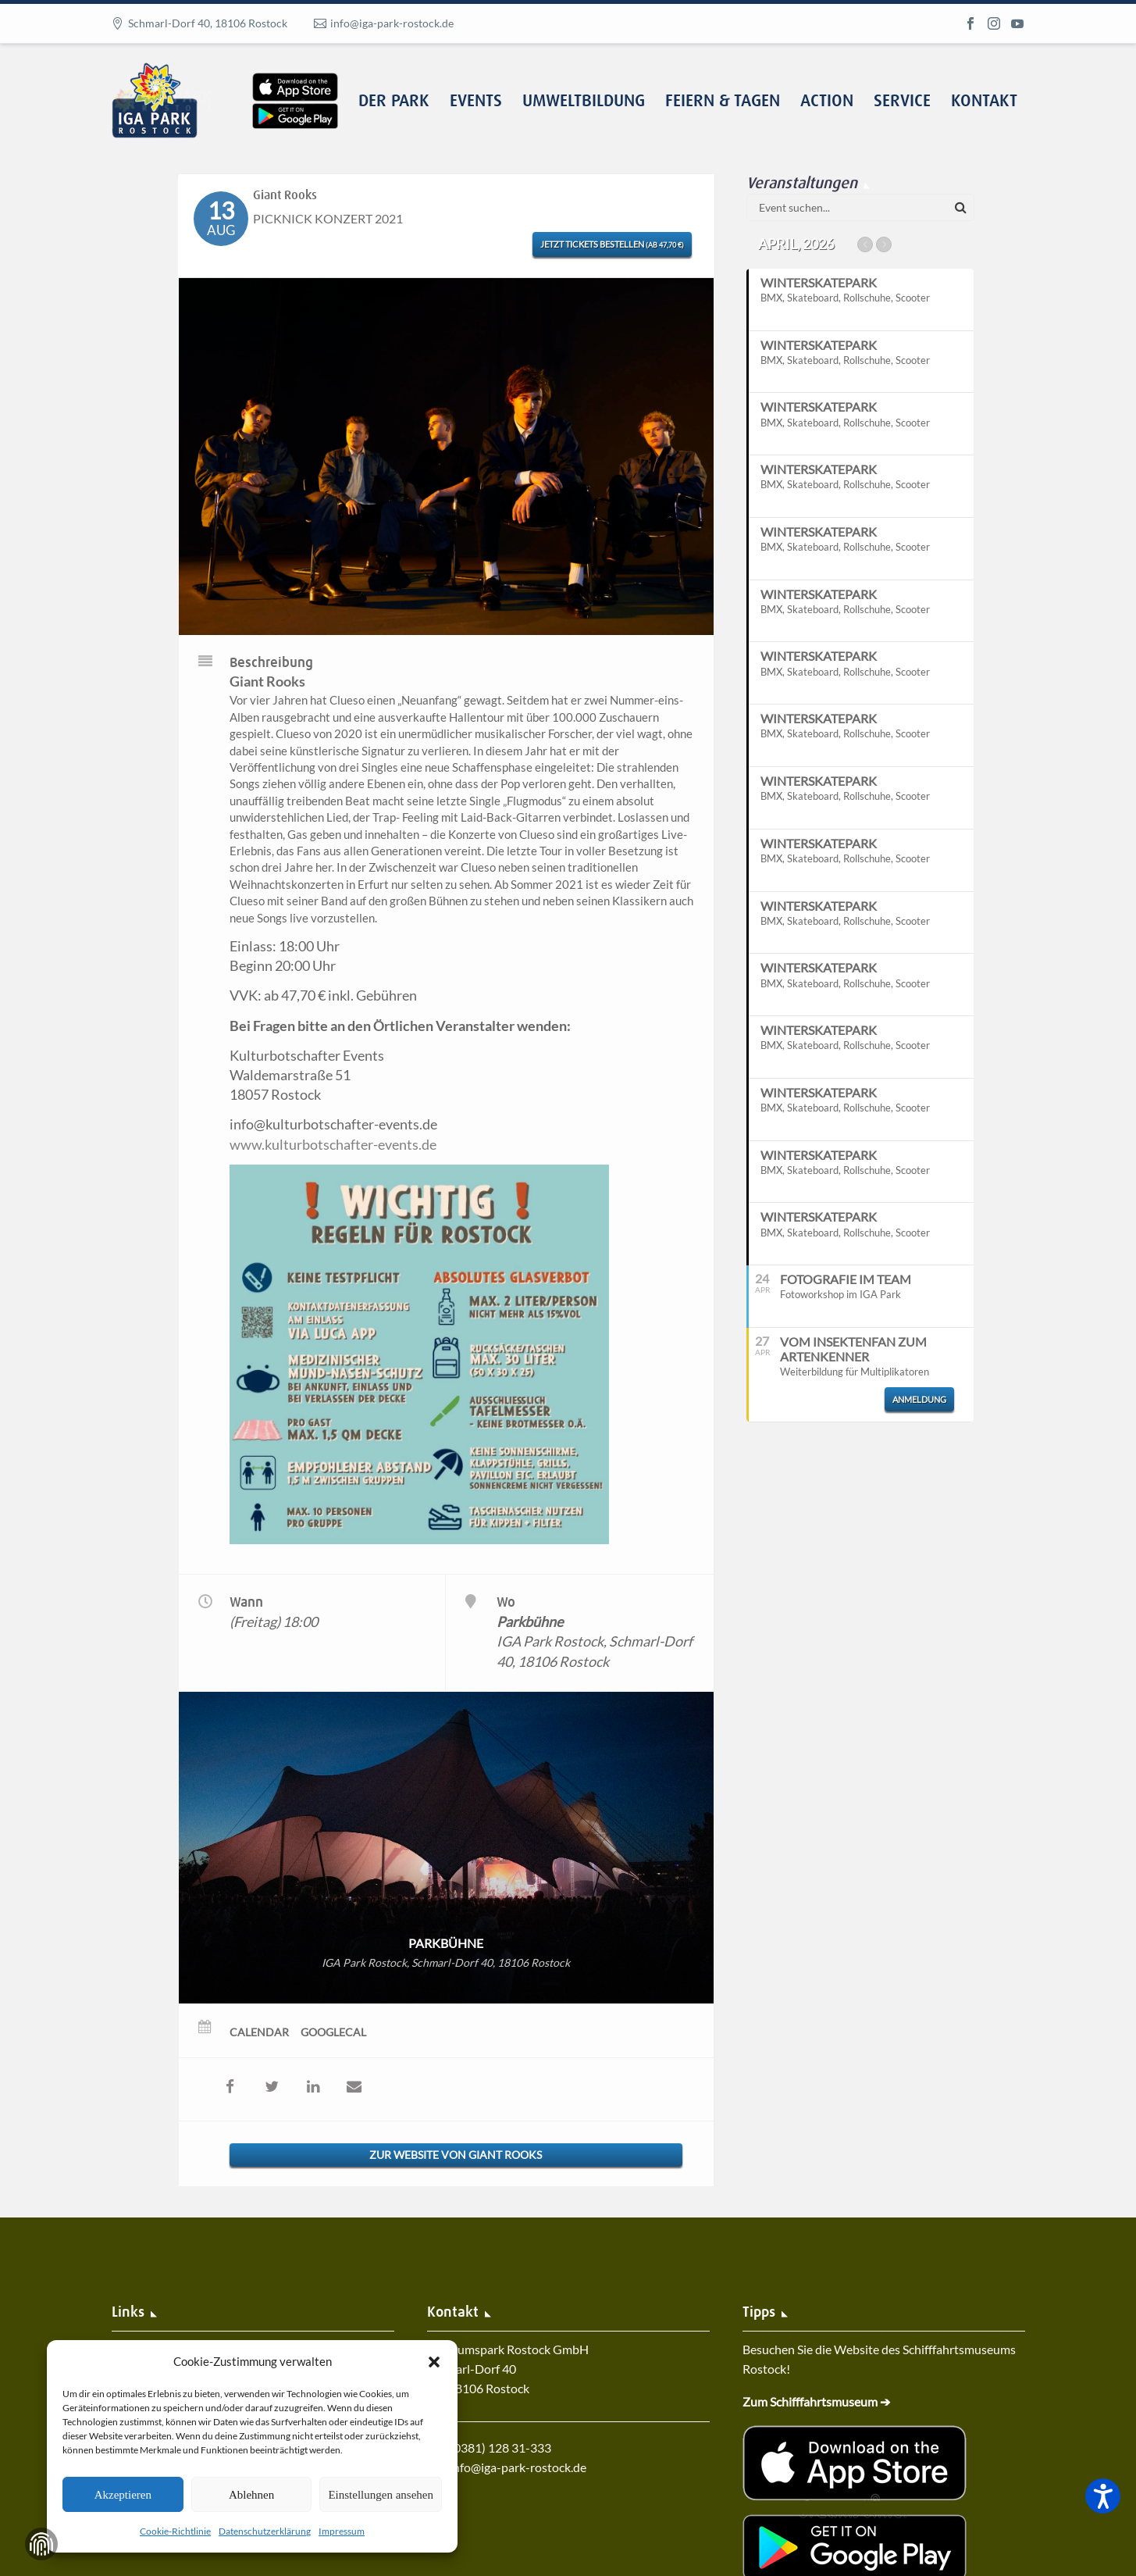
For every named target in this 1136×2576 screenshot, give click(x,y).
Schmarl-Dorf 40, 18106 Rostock (207, 23)
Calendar (259, 2032)
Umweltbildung (583, 101)
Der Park (393, 101)
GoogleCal (333, 2032)
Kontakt (984, 101)
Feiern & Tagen (722, 101)
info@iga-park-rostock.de (392, 23)
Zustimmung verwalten (41, 2544)
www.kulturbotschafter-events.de (333, 1144)
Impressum (342, 2531)
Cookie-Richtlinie (175, 2531)
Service (902, 101)
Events (476, 101)
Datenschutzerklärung (265, 2531)
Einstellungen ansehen (380, 2495)
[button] (434, 2362)
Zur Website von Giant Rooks (455, 2154)
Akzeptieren (122, 2495)
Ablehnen (251, 2495)
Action (826, 101)
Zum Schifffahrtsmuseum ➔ (816, 2401)
